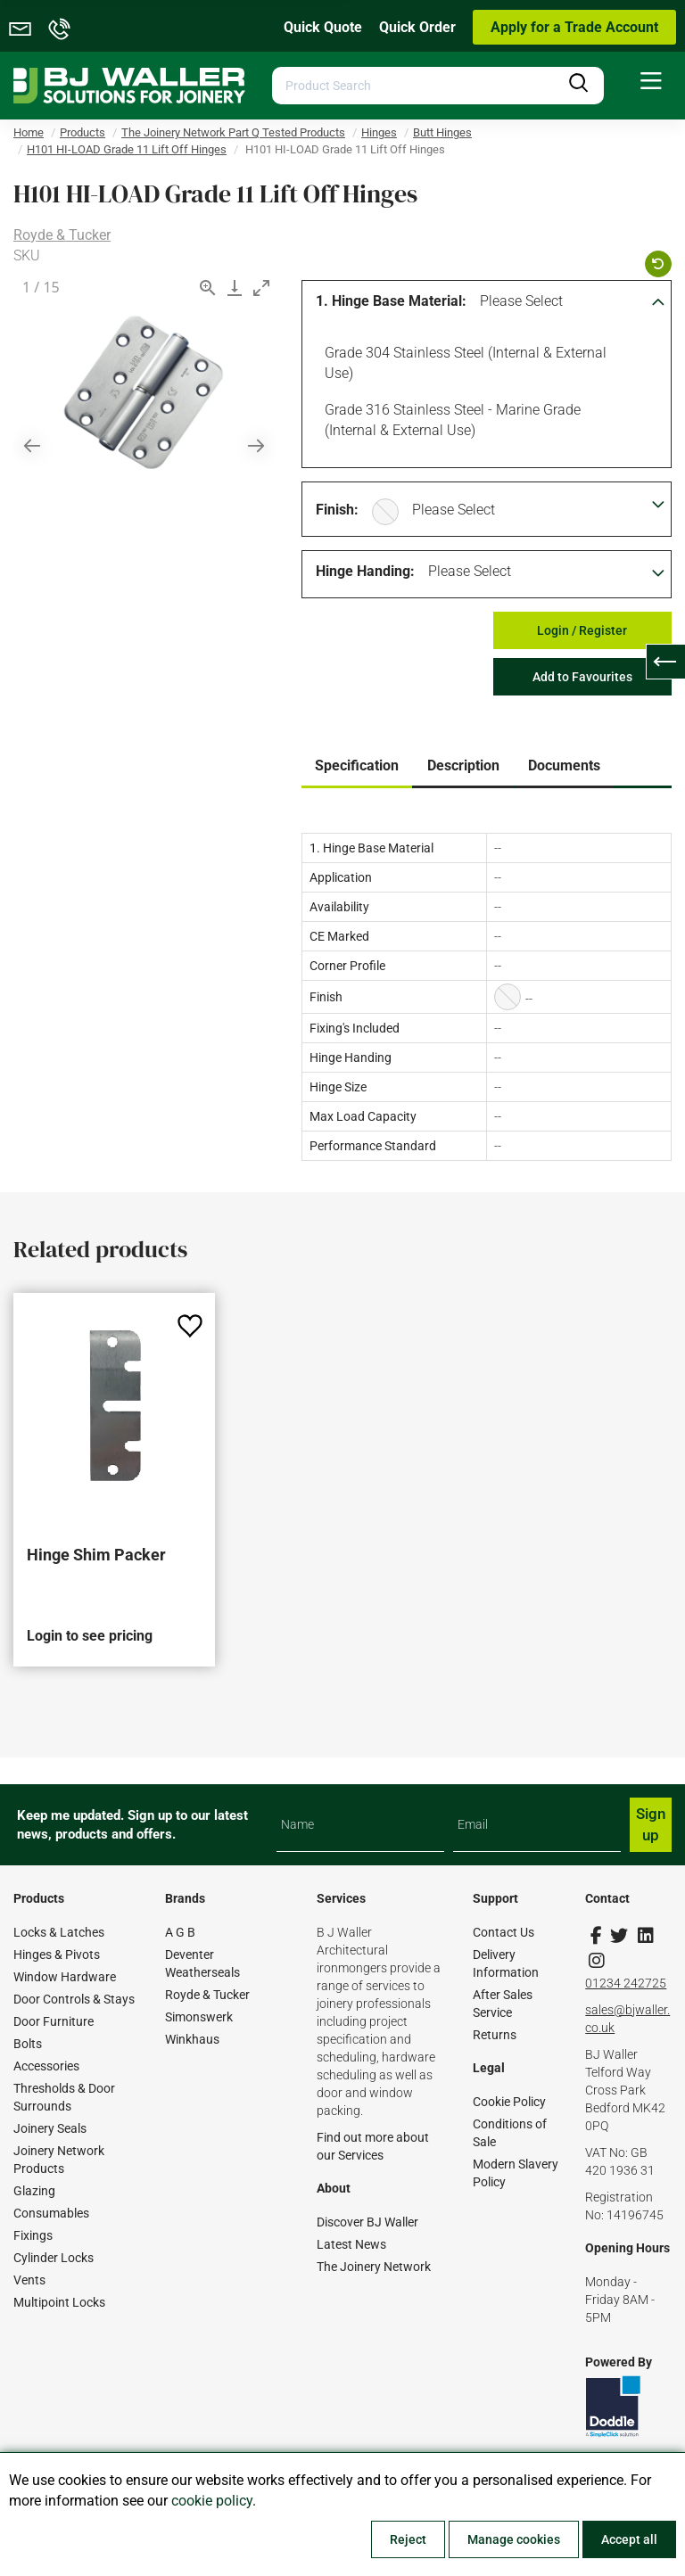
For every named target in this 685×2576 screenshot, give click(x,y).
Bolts (27, 2044)
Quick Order (417, 27)
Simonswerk (199, 2017)
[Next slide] (256, 445)
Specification (357, 765)
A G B (180, 1932)
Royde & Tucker (62, 234)
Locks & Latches (58, 1932)
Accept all (629, 2539)
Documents (564, 765)
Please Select (521, 300)
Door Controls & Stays (74, 1999)
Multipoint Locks (59, 2302)
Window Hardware (64, 1977)
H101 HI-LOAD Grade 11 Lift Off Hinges (127, 149)
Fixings (33, 2235)
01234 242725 (625, 1983)
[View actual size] (207, 288)
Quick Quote (323, 27)
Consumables (51, 2213)
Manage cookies (513, 2539)
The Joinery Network (374, 2266)
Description (463, 765)
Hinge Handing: (365, 571)
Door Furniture (53, 2021)
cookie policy (211, 2500)
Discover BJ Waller (367, 2222)
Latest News (351, 2244)
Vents (29, 2280)
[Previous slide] (32, 445)
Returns (494, 2035)
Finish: (337, 509)
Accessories (46, 2066)
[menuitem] (651, 82)
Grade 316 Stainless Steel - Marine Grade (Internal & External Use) (449, 419)
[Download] (234, 288)
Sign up (650, 1824)
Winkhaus (192, 2039)
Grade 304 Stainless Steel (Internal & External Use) (462, 362)
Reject (408, 2539)
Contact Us (503, 1932)
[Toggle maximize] (261, 288)
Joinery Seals (50, 2128)
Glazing (34, 2191)
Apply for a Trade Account (574, 27)
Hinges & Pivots (56, 1954)
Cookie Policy (509, 2102)
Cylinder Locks (53, 2258)
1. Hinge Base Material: (391, 300)
